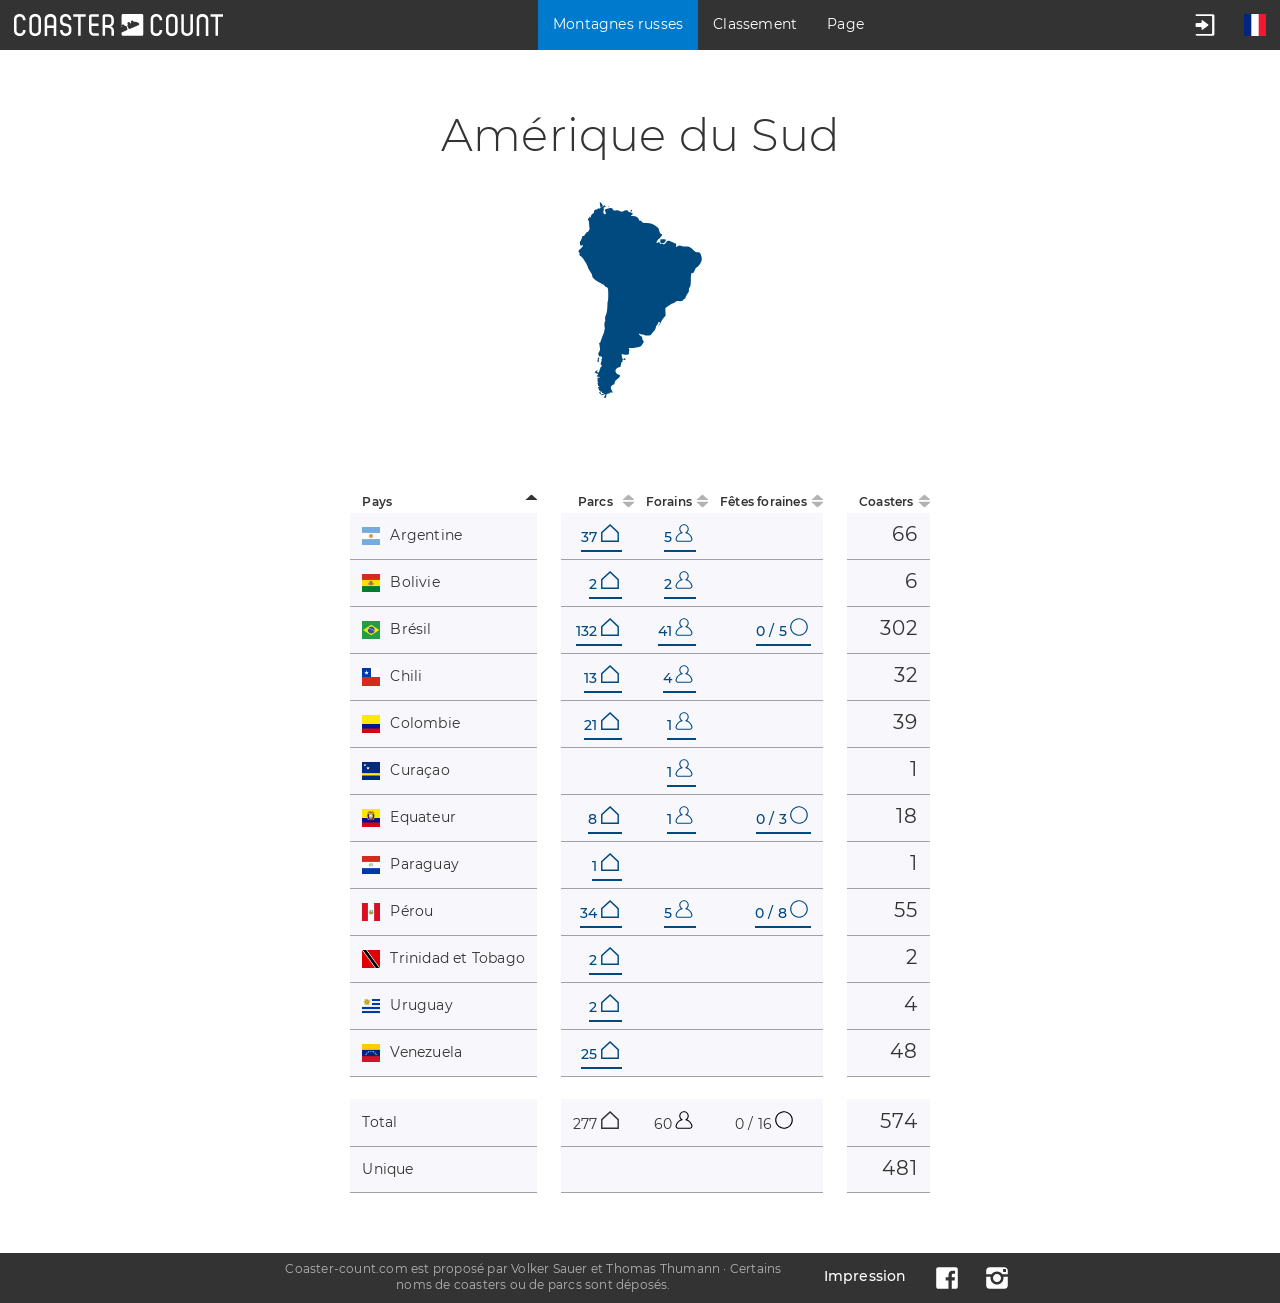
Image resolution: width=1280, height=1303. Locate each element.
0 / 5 (782, 631)
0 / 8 (781, 913)
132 (597, 631)
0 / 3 (782, 819)
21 (601, 725)
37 (599, 537)
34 (599, 913)
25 (599, 1054)
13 (601, 678)
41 (675, 631)
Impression (865, 1276)
